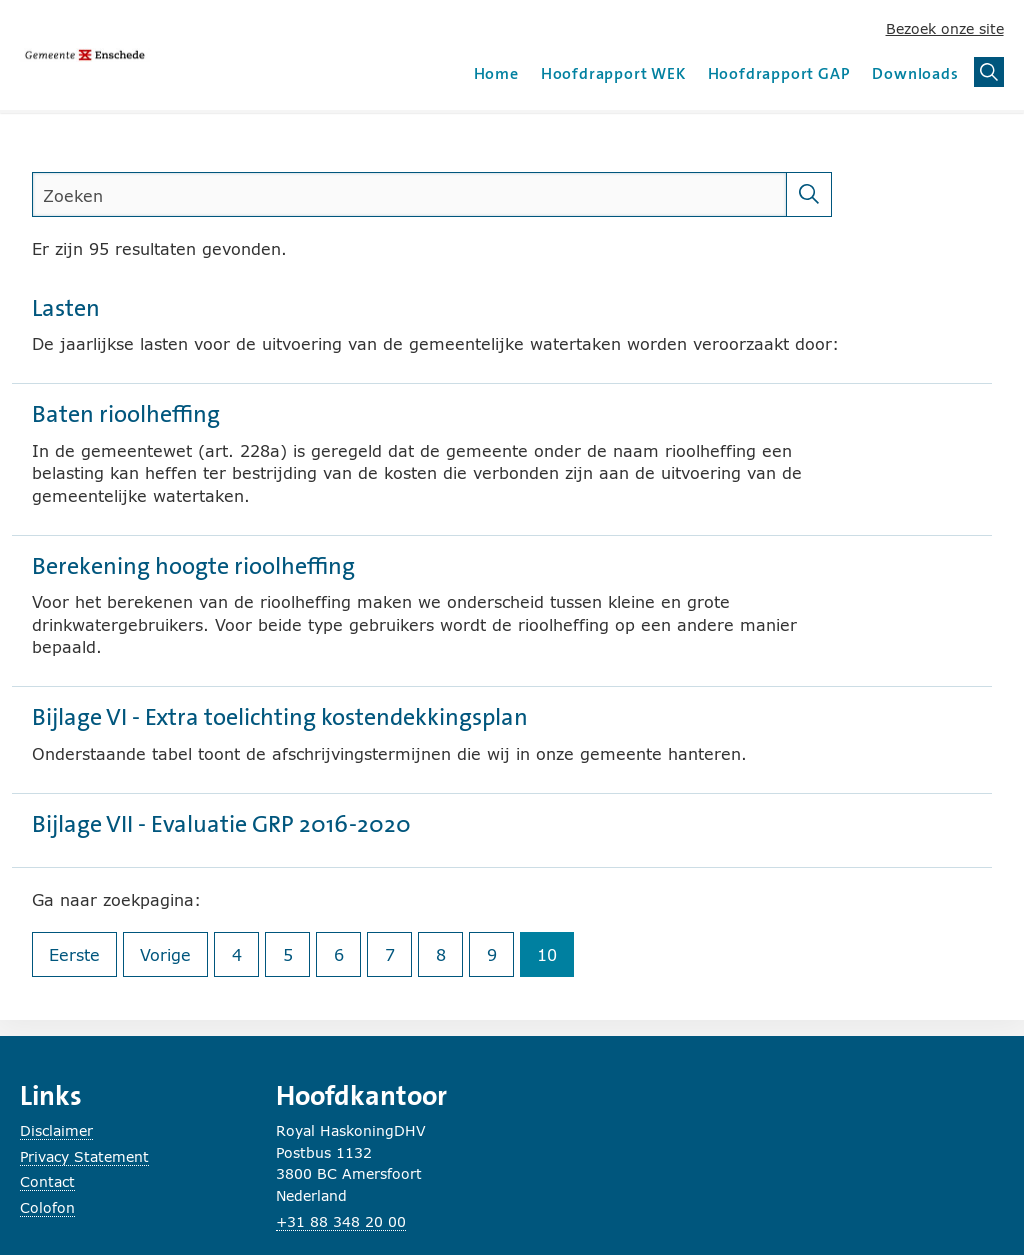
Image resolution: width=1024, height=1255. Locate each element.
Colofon (47, 1207)
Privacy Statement (84, 1156)
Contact (47, 1181)
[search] (409, 194)
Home (496, 73)
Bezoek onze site (945, 28)
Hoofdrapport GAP (779, 73)
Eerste (83, 959)
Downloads (915, 73)
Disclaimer (56, 1130)
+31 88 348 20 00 (341, 1221)
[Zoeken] (809, 194)
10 (555, 959)
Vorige (174, 959)
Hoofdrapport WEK (613, 73)
